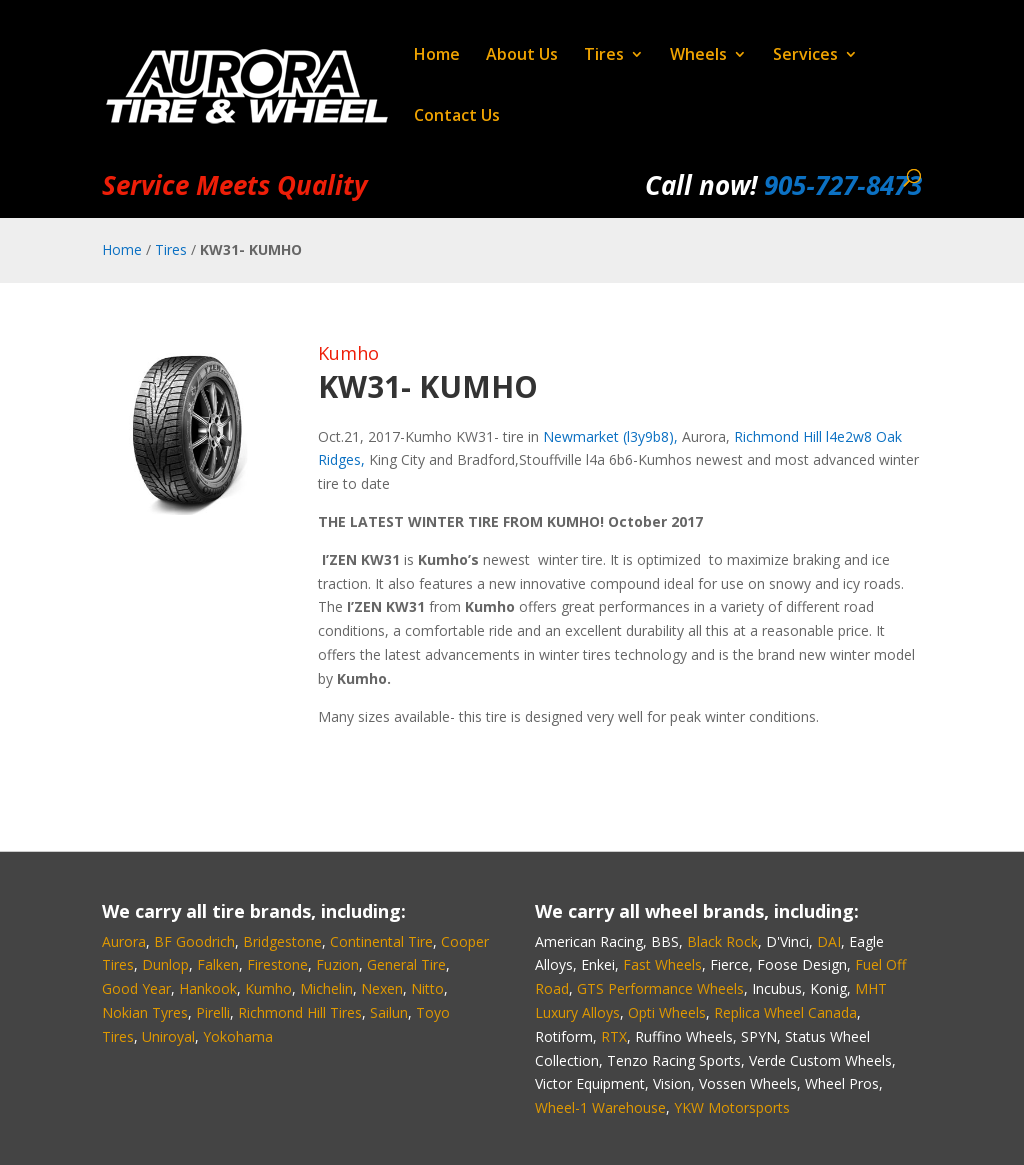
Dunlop (165, 964)
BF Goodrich (194, 941)
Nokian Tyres (145, 1012)
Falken (218, 964)
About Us (522, 56)
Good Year (136, 988)
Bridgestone (282, 941)
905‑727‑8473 (842, 185)
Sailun (389, 1012)
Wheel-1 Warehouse (600, 1107)
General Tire (406, 964)
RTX (614, 1036)
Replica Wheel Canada (785, 1012)
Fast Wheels (662, 964)
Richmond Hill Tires (300, 1012)
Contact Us (457, 117)
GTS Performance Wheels (660, 988)
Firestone (277, 964)
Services (805, 56)
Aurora (124, 941)
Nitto (427, 988)
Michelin (326, 988)
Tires (604, 56)
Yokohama (238, 1036)
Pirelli (213, 1012)
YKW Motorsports (732, 1107)
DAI (829, 941)
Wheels (698, 56)
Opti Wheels (667, 1012)
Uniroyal (168, 1036)
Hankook (208, 988)
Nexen (382, 988)
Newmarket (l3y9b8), (610, 436)
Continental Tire (381, 941)
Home (437, 56)
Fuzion (337, 964)
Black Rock (722, 941)
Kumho (348, 353)
